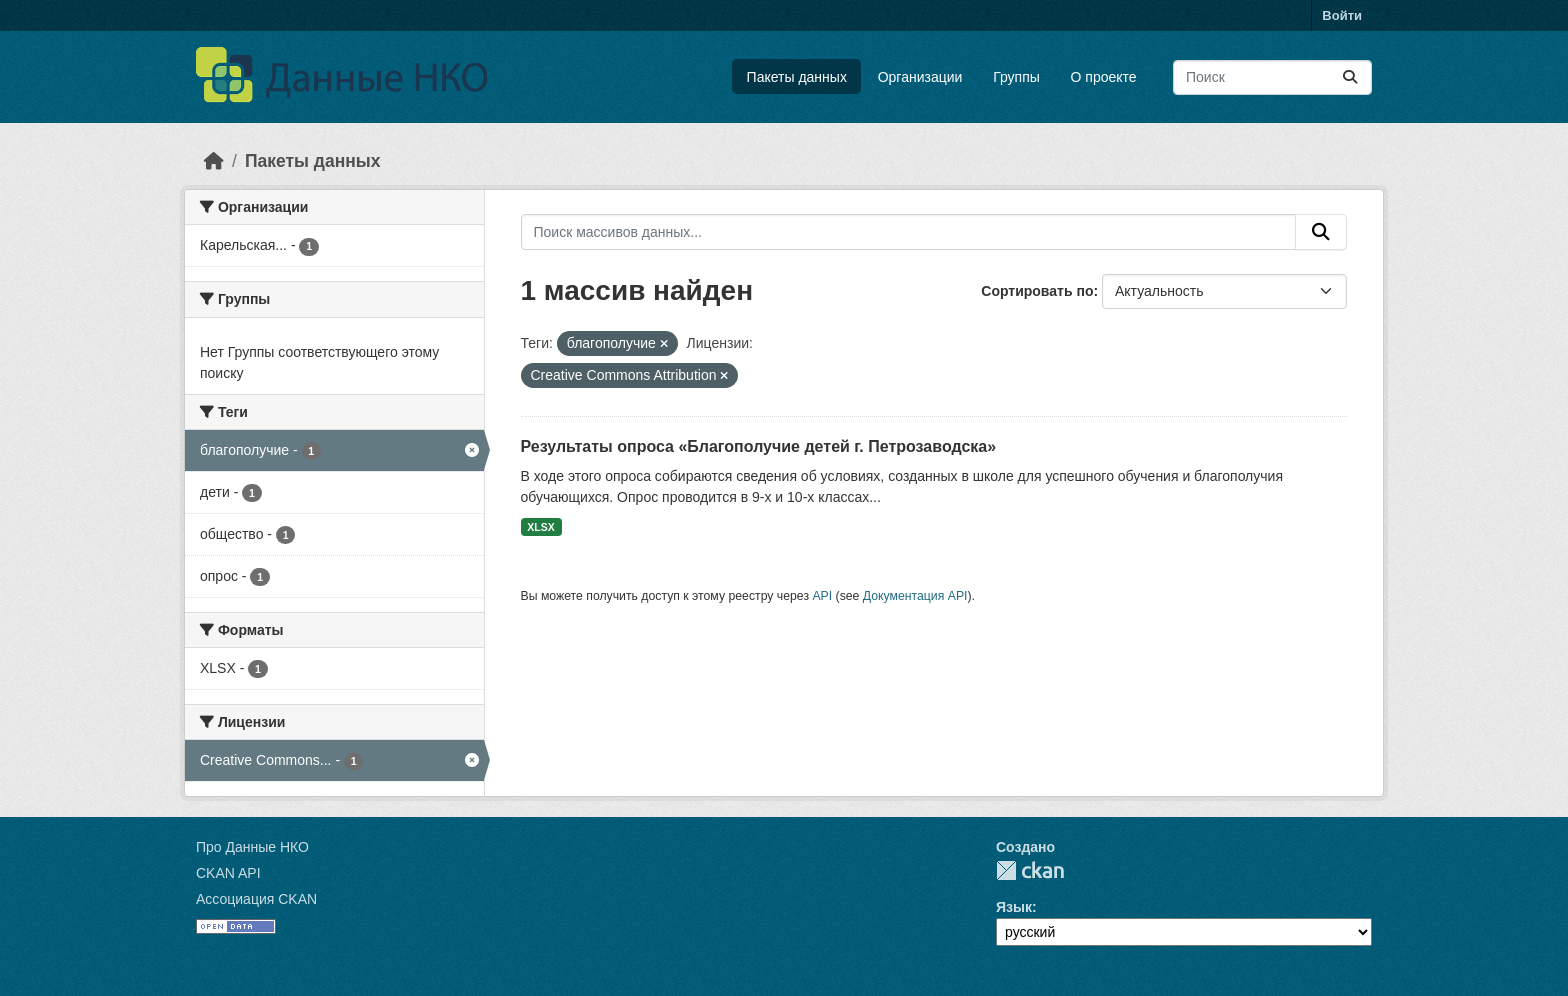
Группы (1016, 77)
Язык (1014, 907)
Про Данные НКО (252, 847)
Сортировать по (1037, 291)
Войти (1342, 15)
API (822, 596)
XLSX (540, 527)
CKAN (1030, 870)
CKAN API (228, 873)
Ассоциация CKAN (256, 899)
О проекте (1104, 77)
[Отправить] (1350, 77)
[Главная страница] (214, 161)
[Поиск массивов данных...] (1272, 77)
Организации (920, 77)
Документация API (915, 596)
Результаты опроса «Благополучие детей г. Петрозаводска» (759, 446)
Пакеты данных (797, 77)
